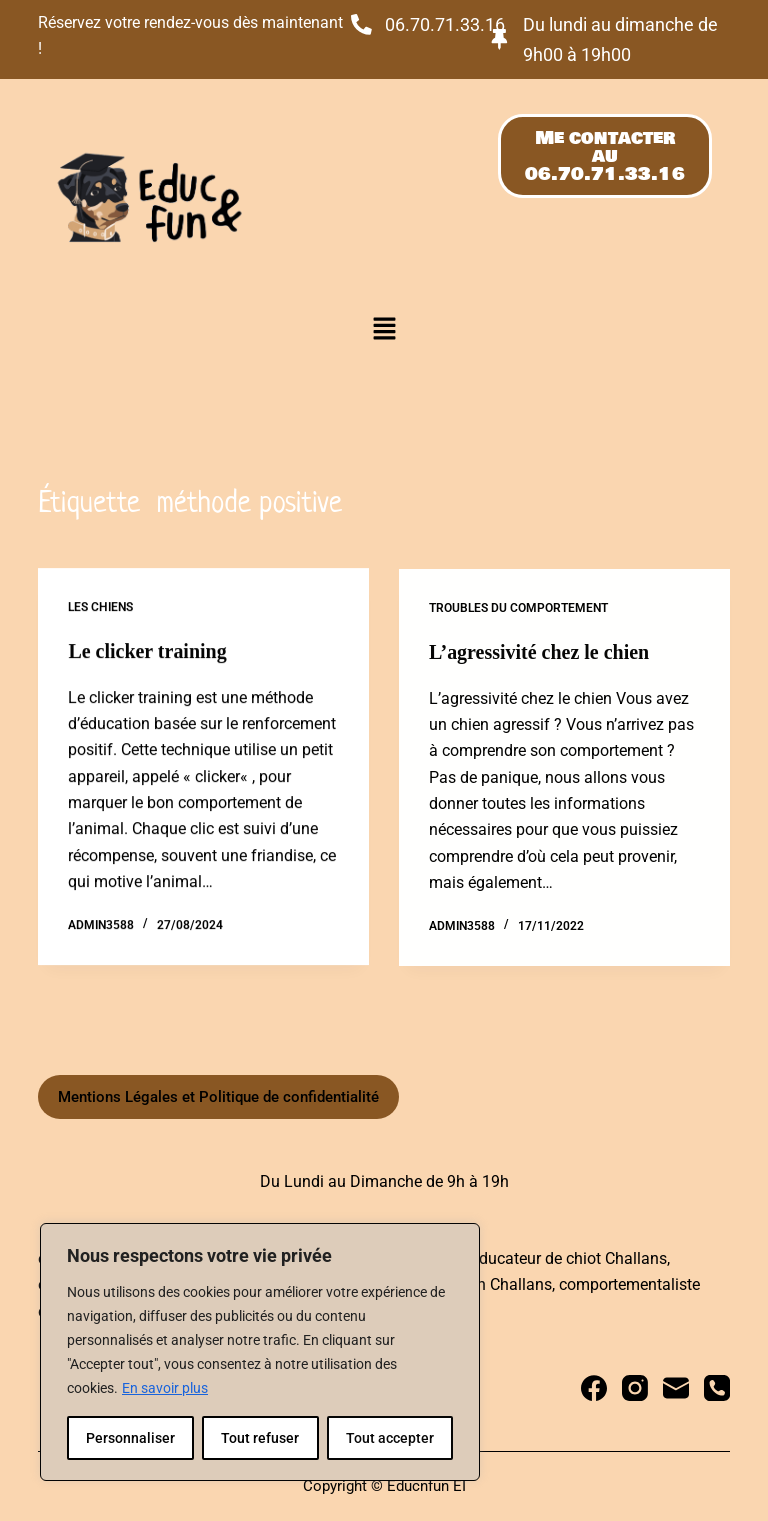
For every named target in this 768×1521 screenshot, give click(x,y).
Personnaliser (130, 1438)
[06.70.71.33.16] (361, 24)
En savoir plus (165, 1388)
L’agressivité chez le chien (539, 656)
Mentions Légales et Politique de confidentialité (218, 1097)
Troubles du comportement (518, 612)
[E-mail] (676, 1388)
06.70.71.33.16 (445, 24)
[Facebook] (594, 1388)
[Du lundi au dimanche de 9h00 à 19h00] (499, 39)
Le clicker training (147, 652)
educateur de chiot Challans (569, 1257)
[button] (384, 330)
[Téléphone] (717, 1388)
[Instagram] (635, 1388)
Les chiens (100, 608)
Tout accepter (390, 1438)
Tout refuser (260, 1438)
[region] (260, 1352)
